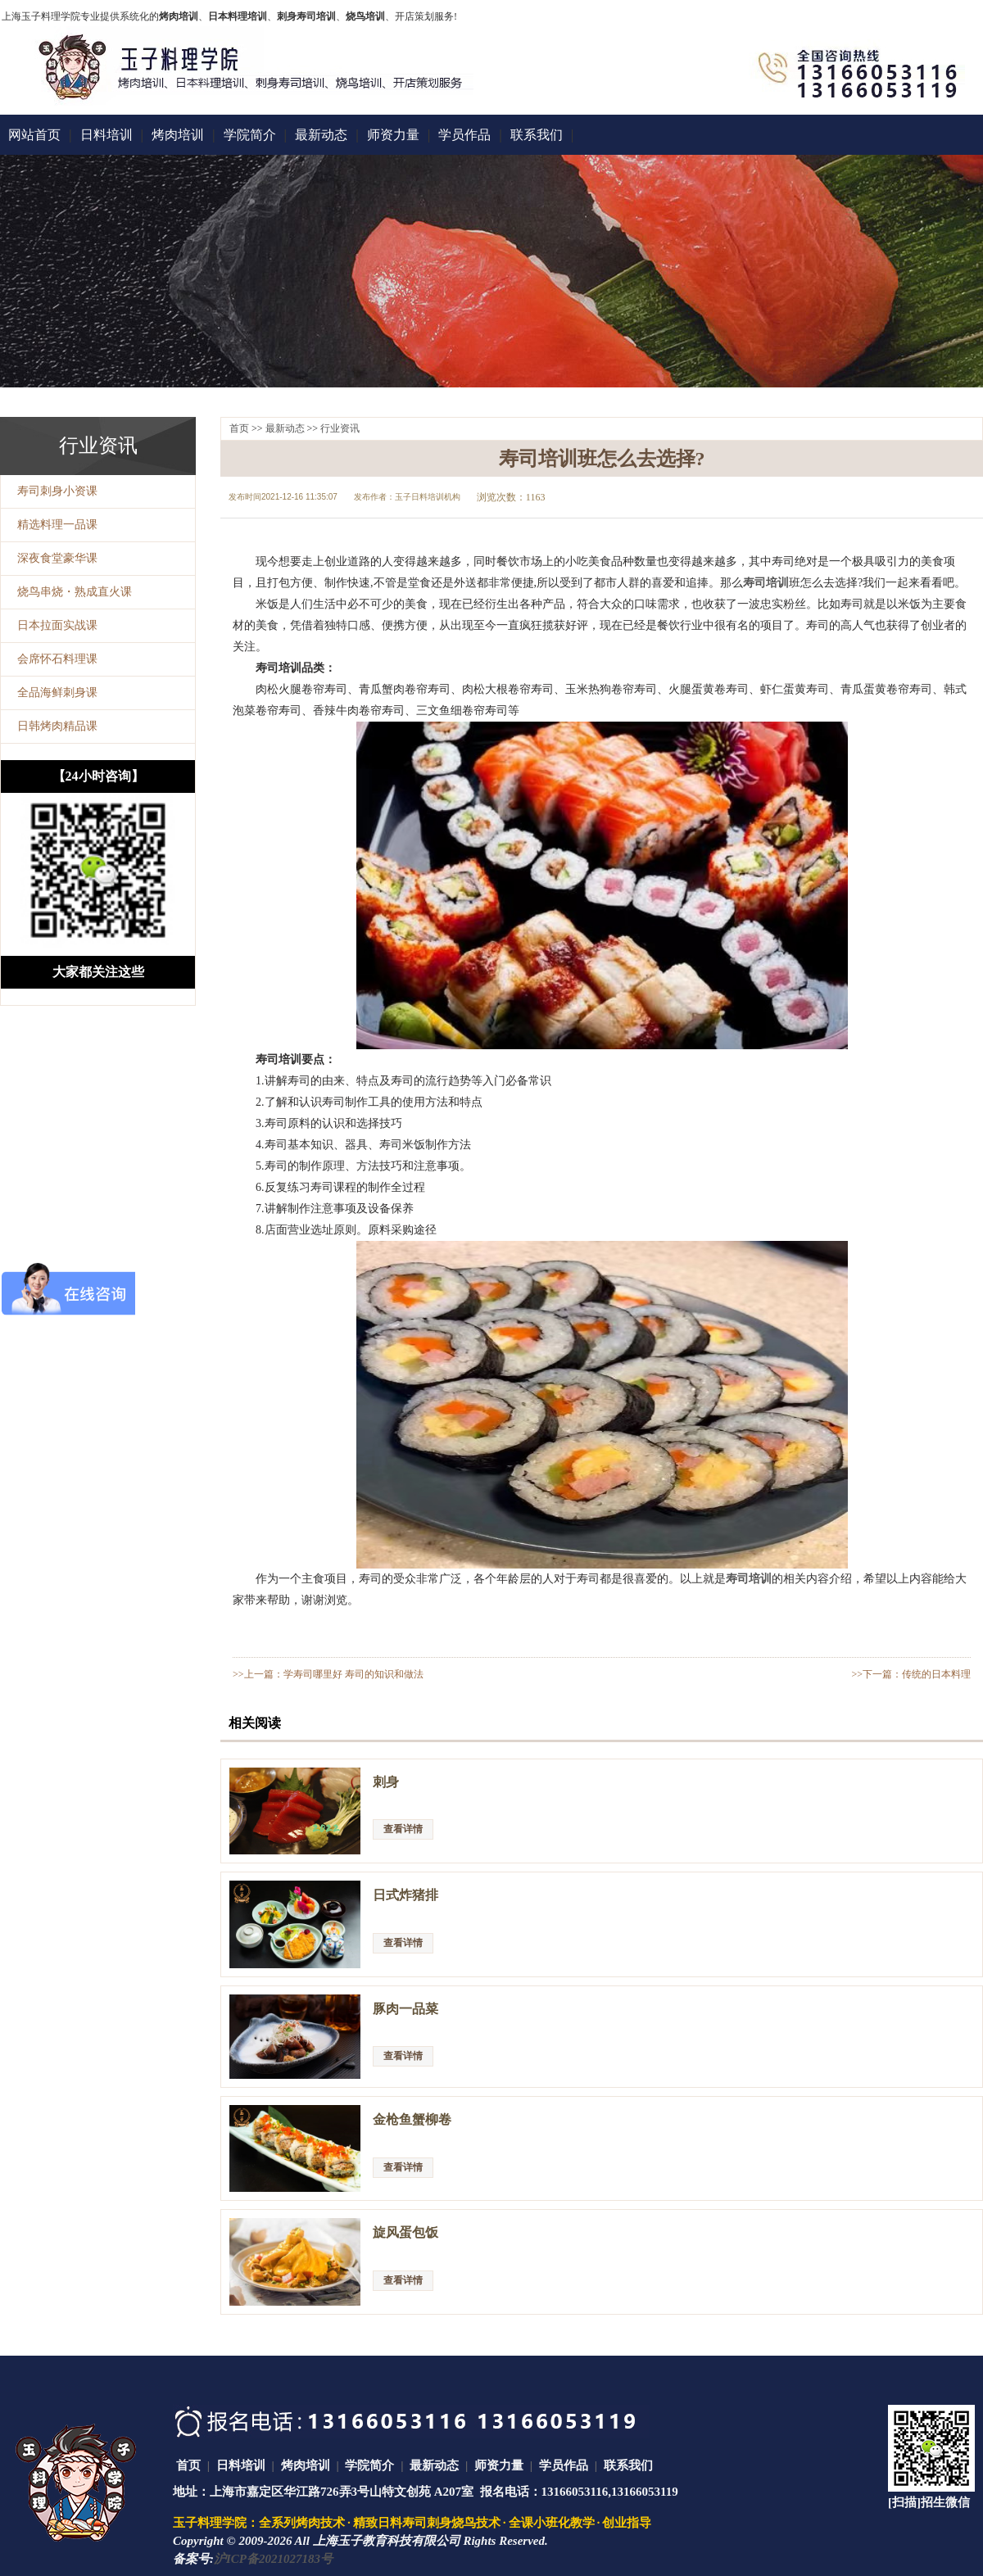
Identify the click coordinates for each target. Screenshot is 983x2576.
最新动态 (321, 135)
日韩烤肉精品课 (57, 726)
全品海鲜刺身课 (57, 692)
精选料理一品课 (57, 524)
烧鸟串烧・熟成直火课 (74, 592)
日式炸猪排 (405, 1895)
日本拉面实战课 (57, 625)
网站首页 (34, 135)
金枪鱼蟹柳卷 (412, 2119)
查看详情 (403, 1829)
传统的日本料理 (936, 1674)
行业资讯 (340, 428)
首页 (239, 428)
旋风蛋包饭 (405, 2232)
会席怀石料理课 (57, 659)
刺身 (386, 1782)
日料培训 (106, 135)
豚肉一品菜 (405, 2009)
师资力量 (393, 135)
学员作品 (464, 135)
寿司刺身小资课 (57, 491)
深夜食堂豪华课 (57, 558)
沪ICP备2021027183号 (273, 2558)
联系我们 (536, 135)
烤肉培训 (178, 135)
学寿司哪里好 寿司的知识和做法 (353, 1674)
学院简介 (250, 135)
